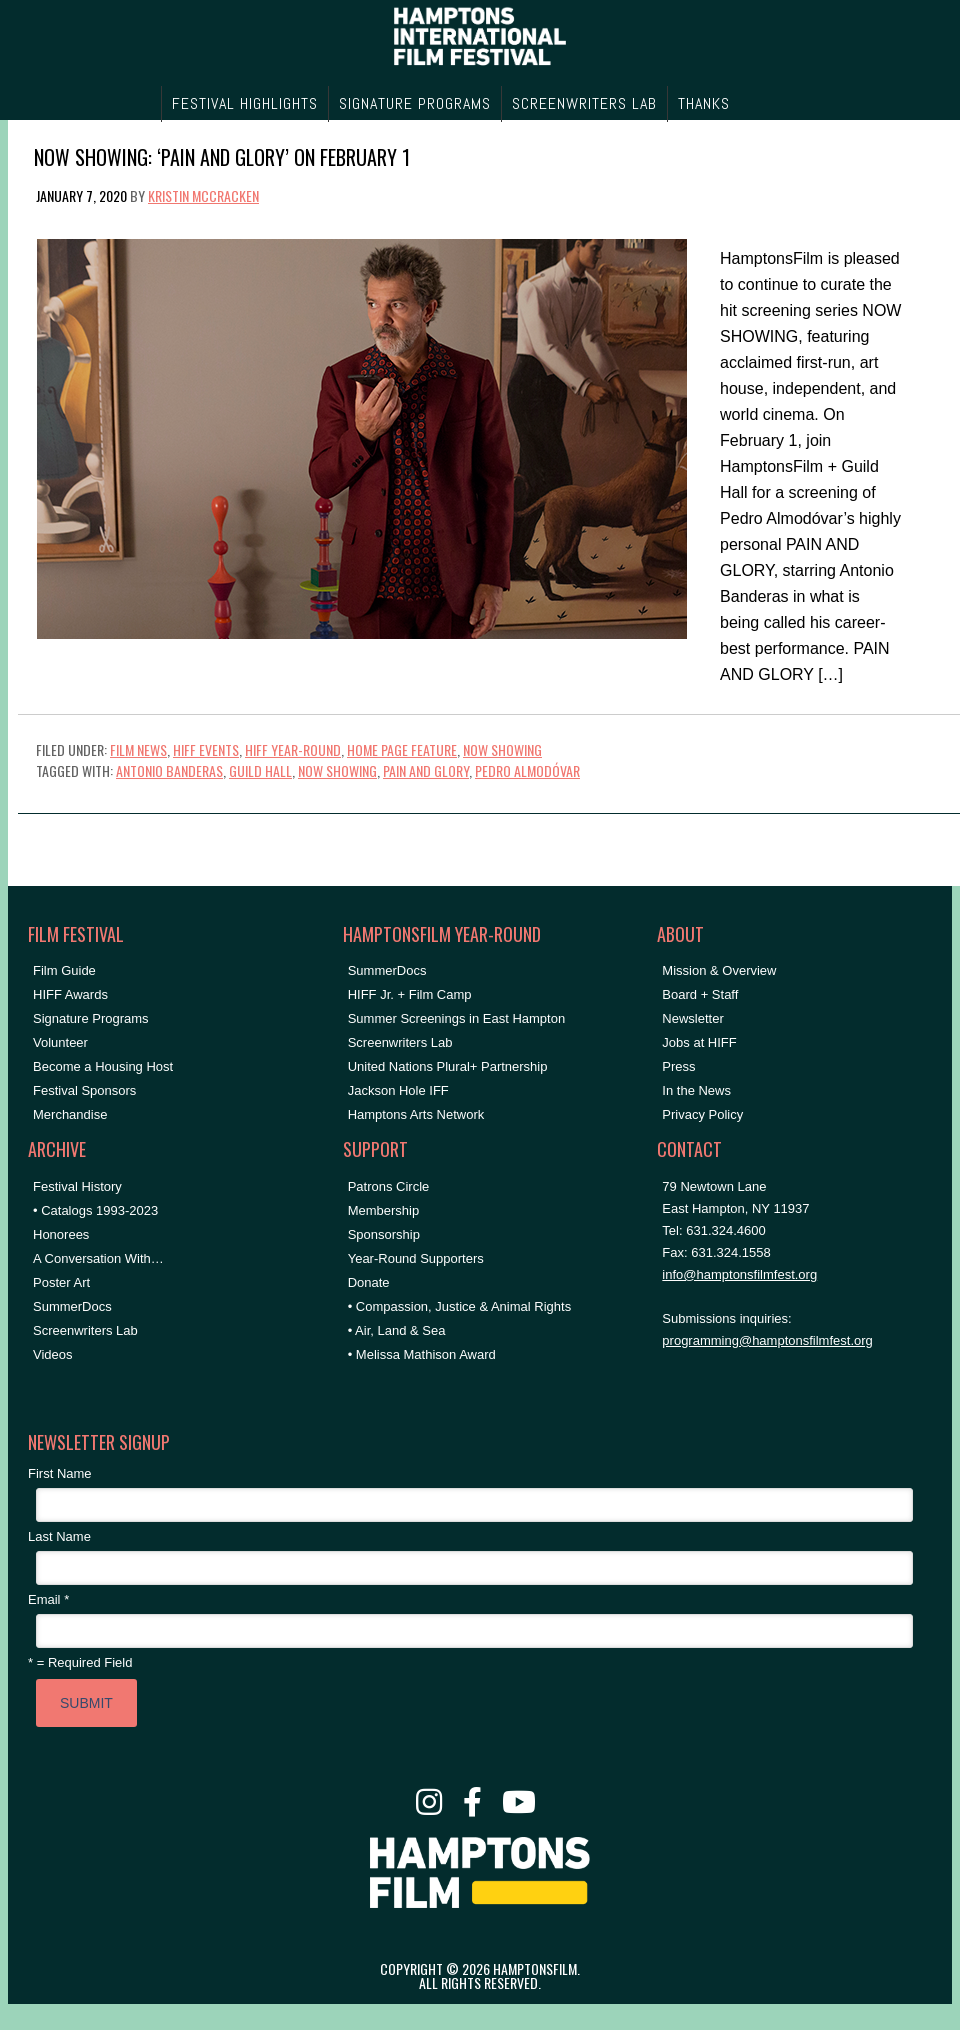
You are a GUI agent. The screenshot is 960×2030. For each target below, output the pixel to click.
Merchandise (70, 1114)
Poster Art (61, 1282)
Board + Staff (700, 994)
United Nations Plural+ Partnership (448, 1066)
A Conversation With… (98, 1258)
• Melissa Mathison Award (422, 1354)
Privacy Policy (702, 1114)
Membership (384, 1210)
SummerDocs (72, 1306)
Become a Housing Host (103, 1066)
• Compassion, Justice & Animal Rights (459, 1306)
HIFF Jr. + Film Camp (410, 994)
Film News (138, 749)
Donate (369, 1282)
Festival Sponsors (84, 1090)
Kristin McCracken (203, 195)
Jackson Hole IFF (398, 1090)
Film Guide (64, 970)
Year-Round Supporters (416, 1258)
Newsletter (692, 1018)
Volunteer (60, 1042)
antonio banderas (169, 770)
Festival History (77, 1186)
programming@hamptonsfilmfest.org (767, 1340)
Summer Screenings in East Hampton (456, 1018)
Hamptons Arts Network (416, 1114)
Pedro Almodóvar (527, 770)
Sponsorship (384, 1234)
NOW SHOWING (502, 749)
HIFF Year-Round (293, 749)
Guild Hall (260, 770)
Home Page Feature (402, 749)
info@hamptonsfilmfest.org (739, 1274)
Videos (53, 1354)
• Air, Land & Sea (397, 1330)
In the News (696, 1090)
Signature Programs (91, 1018)
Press (678, 1066)
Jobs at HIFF (699, 1042)
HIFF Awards (70, 994)
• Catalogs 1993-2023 (95, 1210)
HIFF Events (206, 749)
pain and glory (426, 770)
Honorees (61, 1234)
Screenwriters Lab (85, 1330)
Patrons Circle (389, 1186)
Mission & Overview (719, 970)
